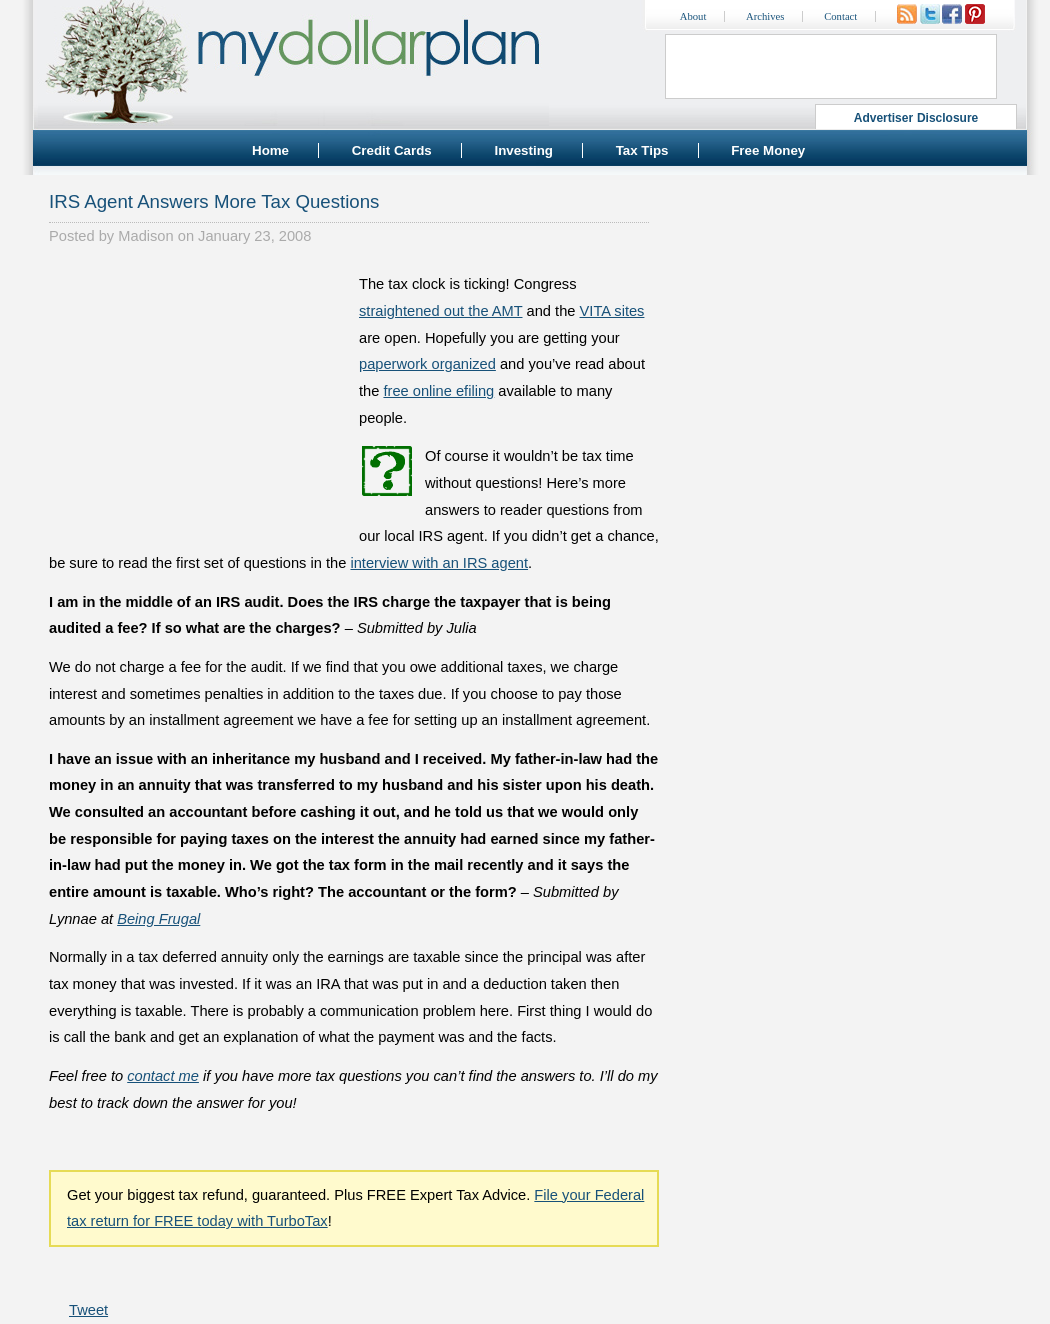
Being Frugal (158, 919)
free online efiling (438, 391)
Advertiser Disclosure (916, 118)
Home (270, 150)
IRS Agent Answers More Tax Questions (214, 201)
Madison (145, 236)
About (693, 16)
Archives (765, 16)
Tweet (88, 1310)
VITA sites (612, 311)
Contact (840, 16)
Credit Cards (392, 150)
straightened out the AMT (441, 311)
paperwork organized (427, 364)
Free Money (768, 150)
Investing (523, 150)
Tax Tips (642, 150)
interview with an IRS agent (439, 563)
